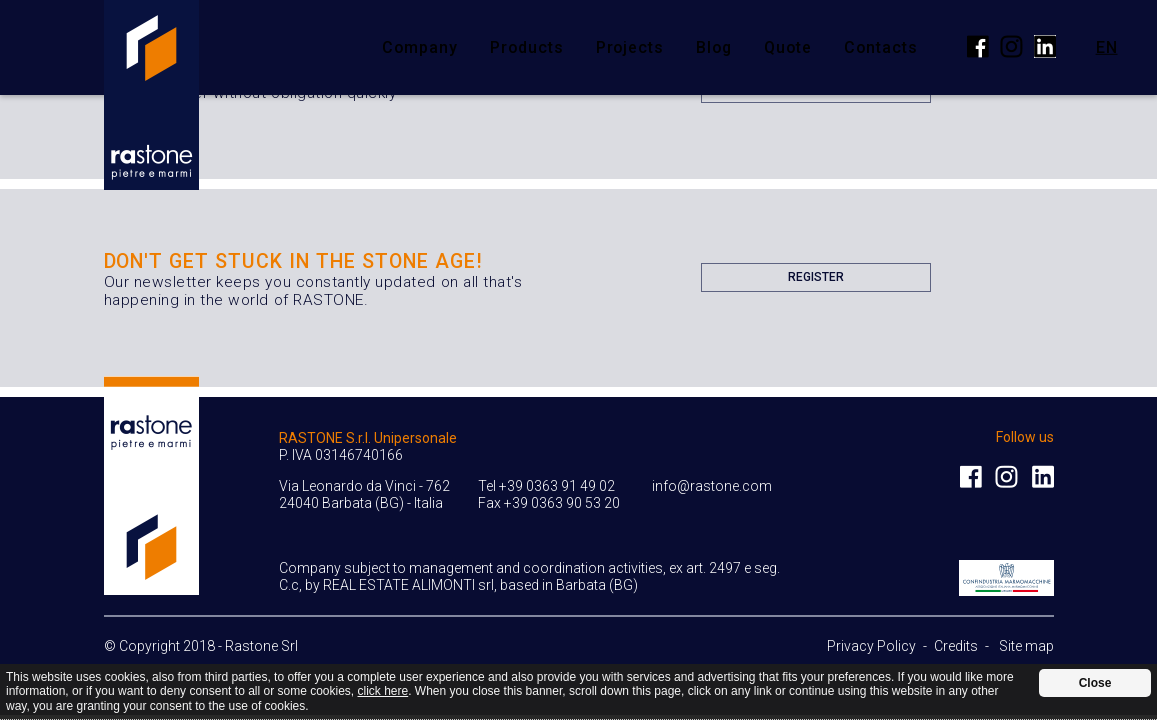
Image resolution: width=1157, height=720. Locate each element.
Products (527, 47)
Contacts (881, 47)
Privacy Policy (871, 646)
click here (383, 691)
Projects (630, 47)
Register (816, 281)
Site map (1026, 646)
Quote (788, 47)
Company (420, 47)
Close (1095, 683)
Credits (956, 646)
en (1107, 46)
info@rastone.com (712, 486)
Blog (714, 47)
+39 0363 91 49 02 (557, 486)
